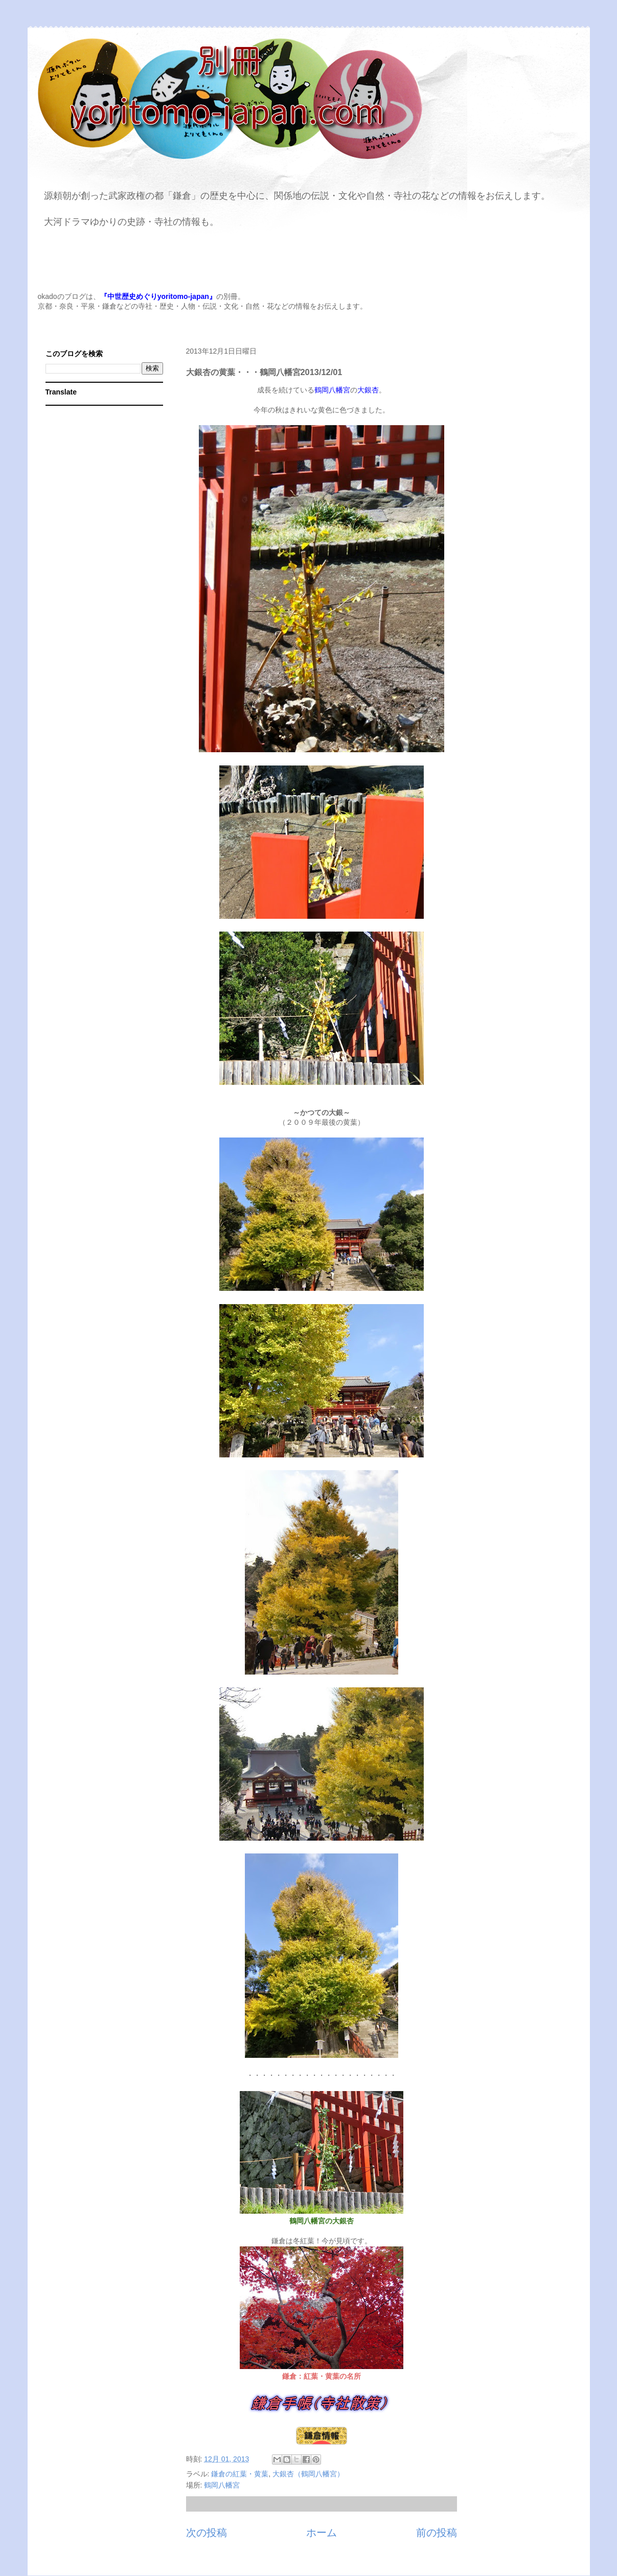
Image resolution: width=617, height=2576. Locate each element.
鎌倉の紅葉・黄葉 (239, 2474)
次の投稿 (206, 2532)
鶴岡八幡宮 (222, 2485)
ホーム (321, 2532)
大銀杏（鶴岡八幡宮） (308, 2474)
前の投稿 (436, 2532)
